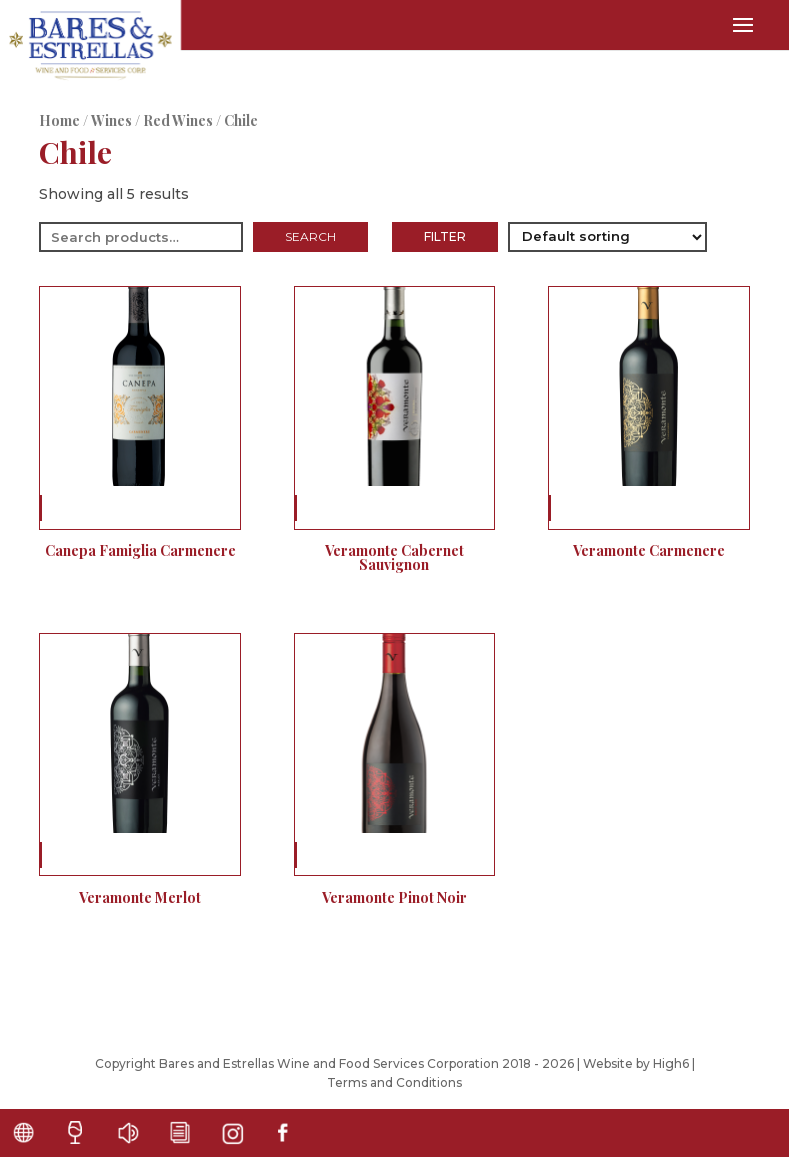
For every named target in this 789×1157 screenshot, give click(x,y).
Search (310, 236)
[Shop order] (607, 237)
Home (59, 120)
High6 (671, 1063)
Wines (111, 120)
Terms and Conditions (394, 1082)
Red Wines (178, 120)
